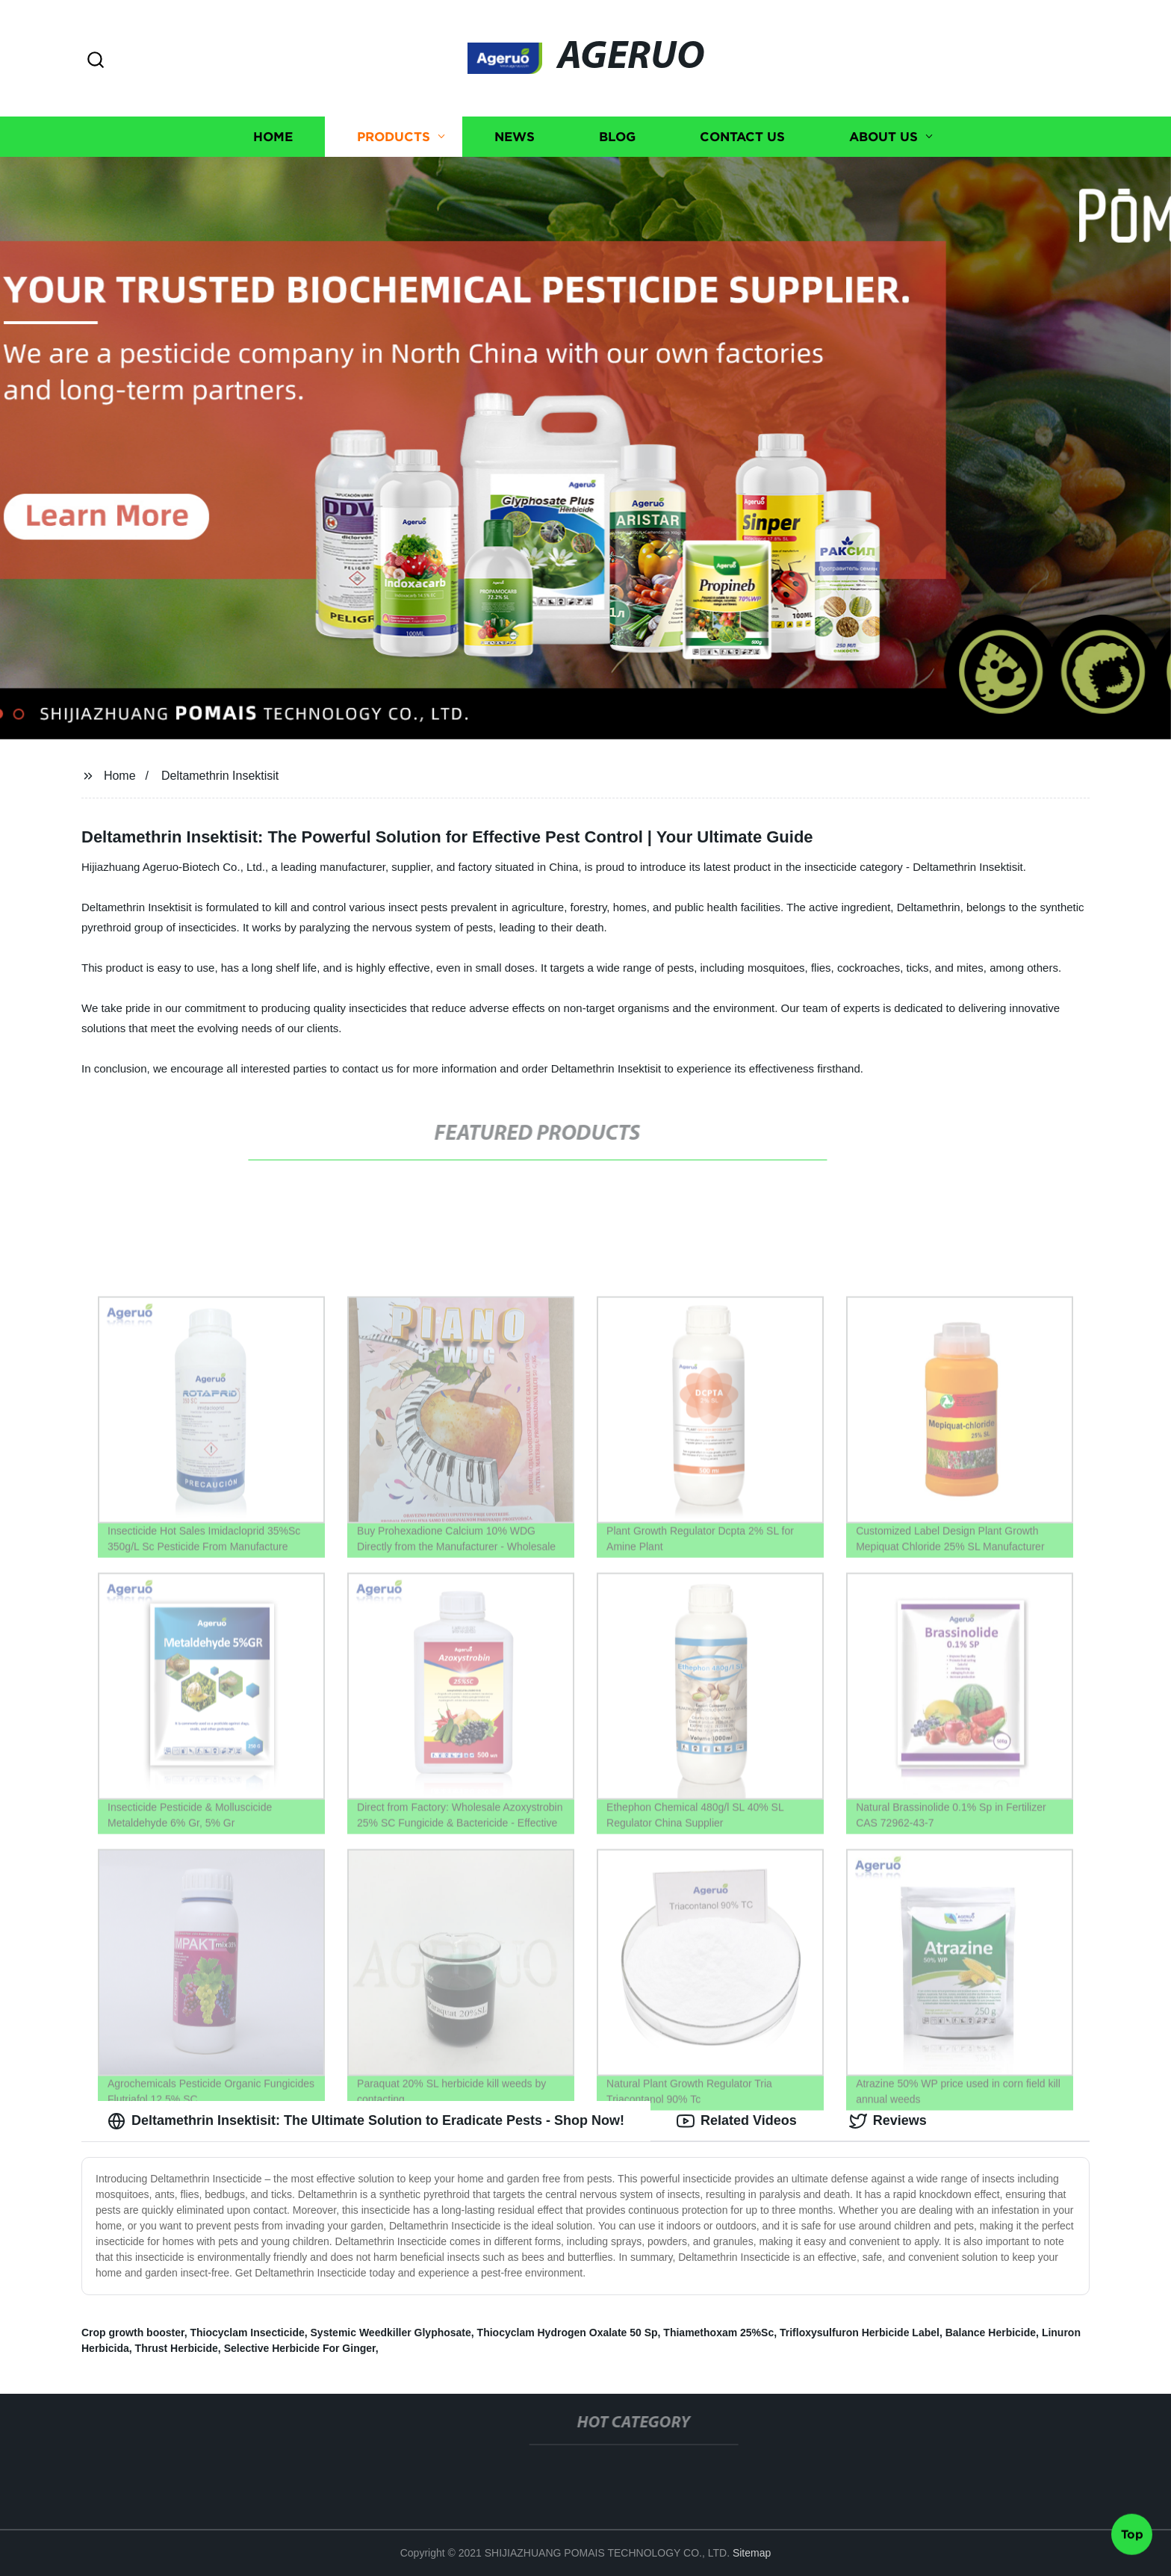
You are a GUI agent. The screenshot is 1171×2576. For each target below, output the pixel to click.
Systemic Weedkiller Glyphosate (391, 2332)
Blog (617, 136)
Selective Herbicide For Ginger (300, 2348)
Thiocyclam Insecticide (247, 2332)
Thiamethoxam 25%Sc (718, 2332)
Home (273, 136)
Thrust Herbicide (176, 2348)
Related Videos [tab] (737, 2121)
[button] (95, 60)
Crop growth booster (132, 2332)
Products (393, 136)
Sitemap (752, 2553)
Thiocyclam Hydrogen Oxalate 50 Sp (567, 2332)
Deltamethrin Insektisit (220, 775)
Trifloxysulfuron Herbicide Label (859, 2332)
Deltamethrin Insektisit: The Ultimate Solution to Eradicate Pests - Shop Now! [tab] (366, 2121)
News (514, 136)
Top (1132, 2536)
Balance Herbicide (990, 2332)
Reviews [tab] (888, 2121)
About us (883, 136)
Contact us (742, 136)
